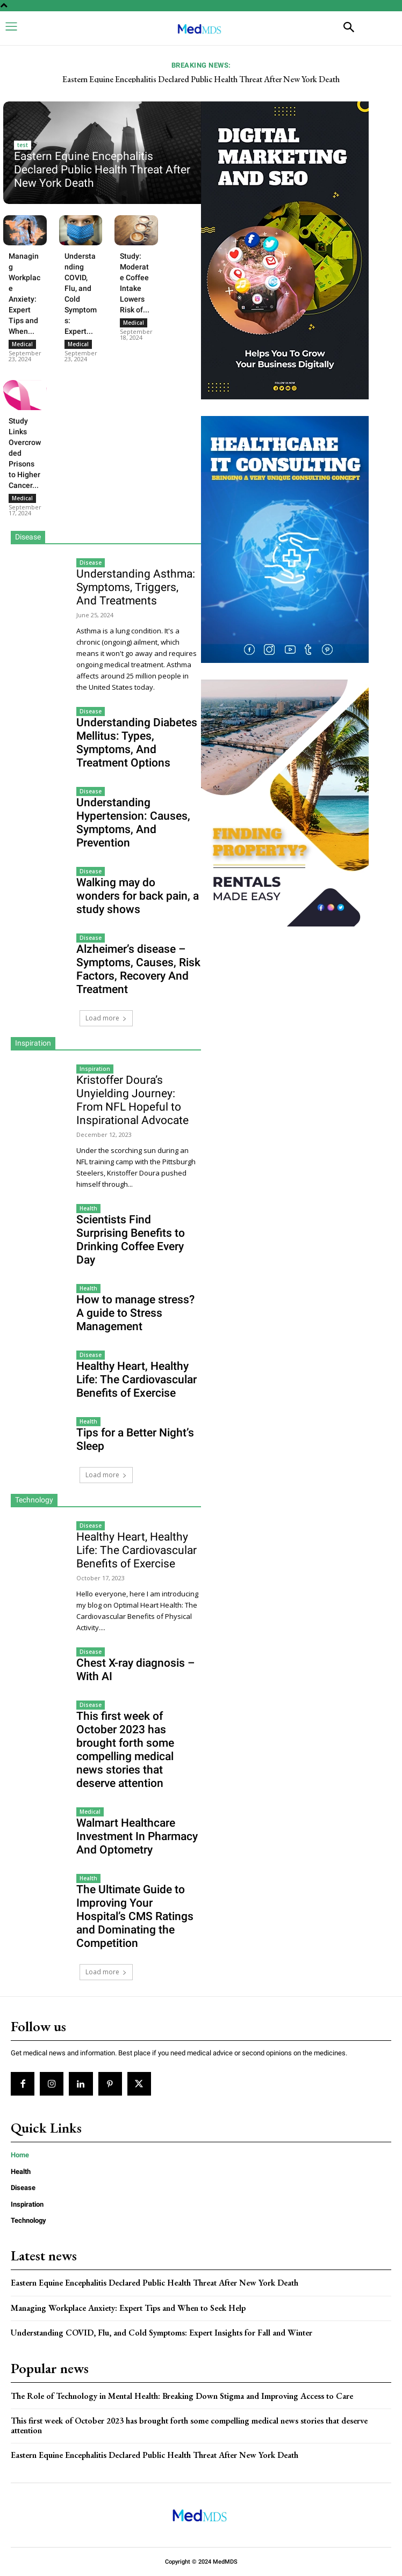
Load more (106, 1018)
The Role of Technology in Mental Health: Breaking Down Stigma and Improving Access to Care (182, 2396)
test (22, 145)
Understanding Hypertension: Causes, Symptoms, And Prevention (133, 822)
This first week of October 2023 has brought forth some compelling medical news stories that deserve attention (125, 1750)
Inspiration (95, 1068)
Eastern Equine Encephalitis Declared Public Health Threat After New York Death (201, 79)
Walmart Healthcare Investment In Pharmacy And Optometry (137, 1836)
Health (88, 1208)
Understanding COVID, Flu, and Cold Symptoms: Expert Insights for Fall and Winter (161, 2332)
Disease (91, 562)
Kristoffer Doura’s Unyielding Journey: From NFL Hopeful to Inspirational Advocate (132, 1100)
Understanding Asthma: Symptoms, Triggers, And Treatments (135, 587)
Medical (22, 344)
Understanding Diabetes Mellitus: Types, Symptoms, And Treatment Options (136, 742)
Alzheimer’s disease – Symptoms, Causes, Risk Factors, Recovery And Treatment (138, 969)
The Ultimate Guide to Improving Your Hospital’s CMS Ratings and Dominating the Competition (134, 1916)
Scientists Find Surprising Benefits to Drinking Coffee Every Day (130, 1239)
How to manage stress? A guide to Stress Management (135, 1313)
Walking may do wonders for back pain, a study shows (137, 896)
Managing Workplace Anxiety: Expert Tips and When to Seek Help (128, 2308)
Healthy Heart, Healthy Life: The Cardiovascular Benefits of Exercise (136, 1379)
